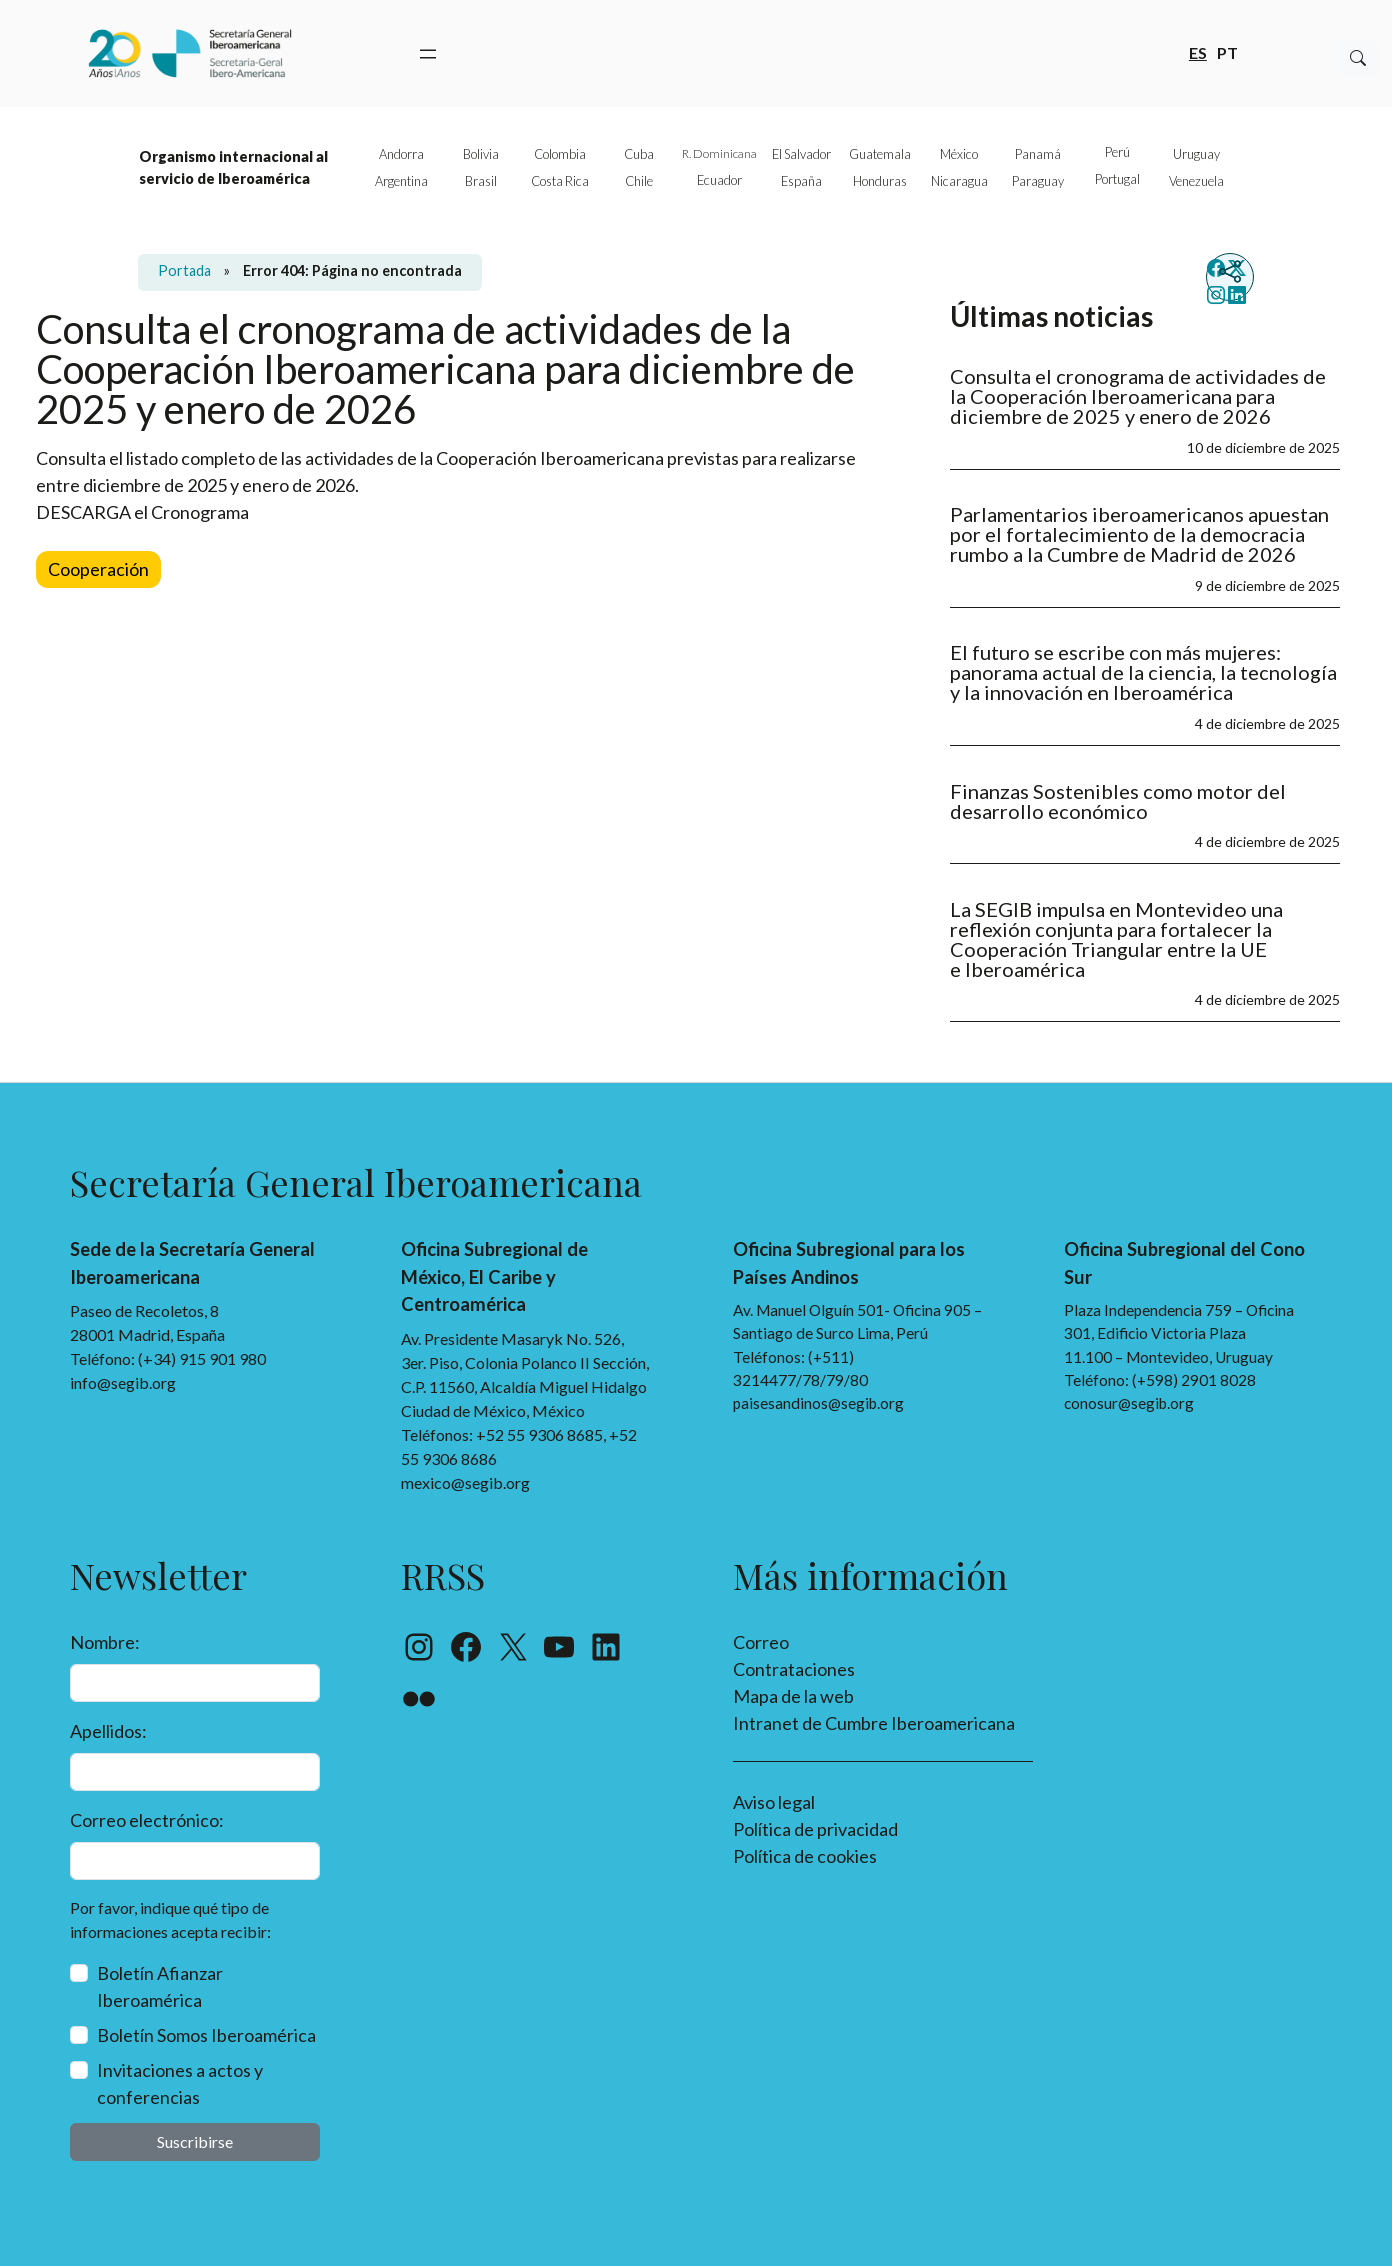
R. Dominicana (719, 153)
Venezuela (1196, 181)
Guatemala (880, 154)
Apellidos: (108, 1731)
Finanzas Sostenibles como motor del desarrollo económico (1118, 801)
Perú (1117, 152)
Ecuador (719, 180)
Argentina (401, 181)
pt (1227, 51)
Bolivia (481, 154)
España (801, 181)
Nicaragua (959, 181)
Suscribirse (195, 2141)
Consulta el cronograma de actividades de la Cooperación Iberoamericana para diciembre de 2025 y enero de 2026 (1138, 396)
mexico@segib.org (465, 1482)
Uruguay (1196, 154)
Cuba (639, 154)
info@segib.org (123, 1382)
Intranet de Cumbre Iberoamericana (874, 1723)
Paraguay (1038, 181)
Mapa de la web (793, 1696)
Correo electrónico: (147, 1820)
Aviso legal (774, 1802)
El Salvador (801, 154)
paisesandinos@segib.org (818, 1403)
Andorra (401, 154)
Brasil (481, 181)
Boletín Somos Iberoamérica (206, 2035)
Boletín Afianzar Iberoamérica (160, 1986)
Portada (184, 270)
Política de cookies (805, 1856)
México (959, 154)
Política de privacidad (815, 1829)
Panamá (1038, 154)
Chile (639, 181)
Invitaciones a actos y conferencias (180, 2083)
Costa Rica (560, 181)
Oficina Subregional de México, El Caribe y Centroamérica (494, 1276)
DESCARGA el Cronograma (142, 512)
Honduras (880, 181)
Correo (761, 1642)
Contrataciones (794, 1669)
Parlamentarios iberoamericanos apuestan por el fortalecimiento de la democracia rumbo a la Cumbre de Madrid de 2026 (1139, 534)
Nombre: (105, 1642)
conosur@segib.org (1129, 1403)
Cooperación (98, 569)
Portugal (1117, 179)
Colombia (560, 154)
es (1198, 51)
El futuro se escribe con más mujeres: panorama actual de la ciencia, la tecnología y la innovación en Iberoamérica (1143, 672)
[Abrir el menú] (428, 54)
